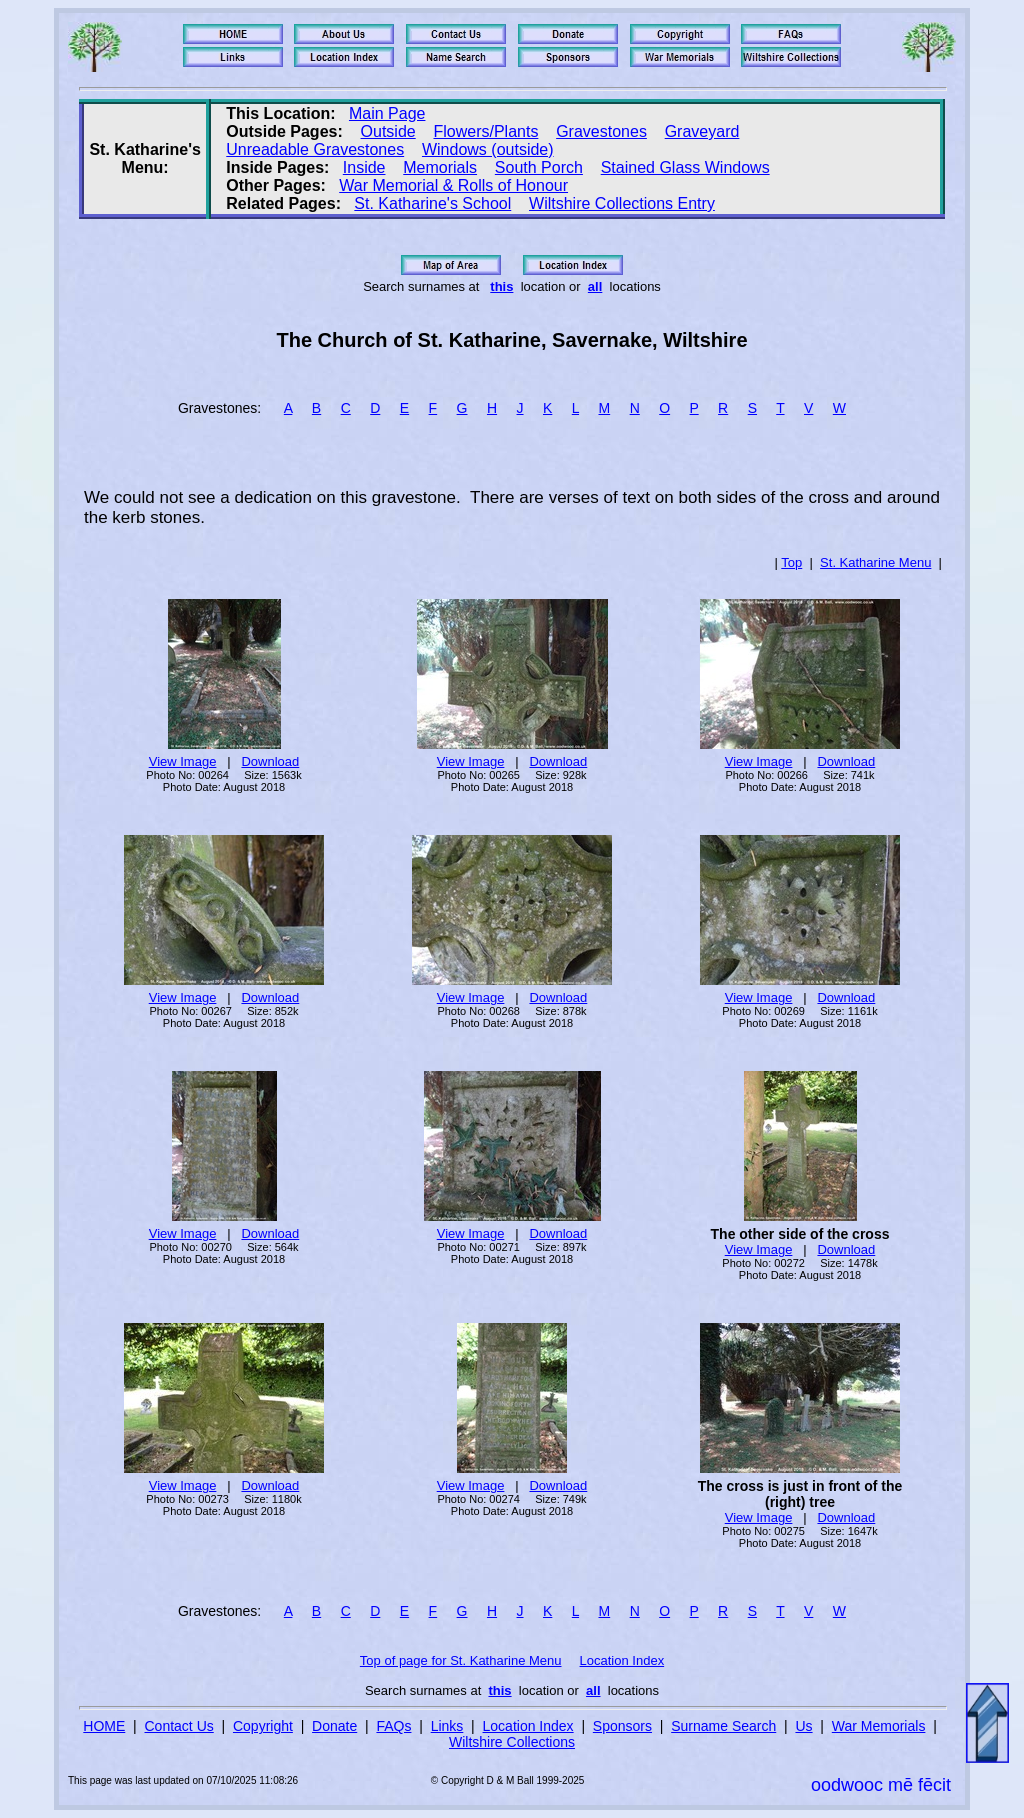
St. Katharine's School (432, 203)
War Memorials (879, 1726)
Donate (334, 1726)
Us (803, 1726)
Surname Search (723, 1726)
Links (447, 1726)
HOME (104, 1726)
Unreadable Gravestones (315, 149)
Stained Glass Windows (685, 167)
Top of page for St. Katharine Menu (461, 1660)
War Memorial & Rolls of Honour (453, 185)
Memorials (440, 167)
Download (270, 761)
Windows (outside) (488, 149)
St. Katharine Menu (875, 562)
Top (791, 562)
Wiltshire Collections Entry (622, 203)
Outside (388, 131)
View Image (183, 761)
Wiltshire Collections (512, 1742)
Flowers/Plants (485, 131)
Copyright (263, 1726)
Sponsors (622, 1726)
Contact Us (179, 1726)
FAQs (393, 1726)
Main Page (387, 113)
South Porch (539, 167)
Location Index (622, 1660)
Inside (364, 167)
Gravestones (601, 131)
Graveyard (702, 131)
